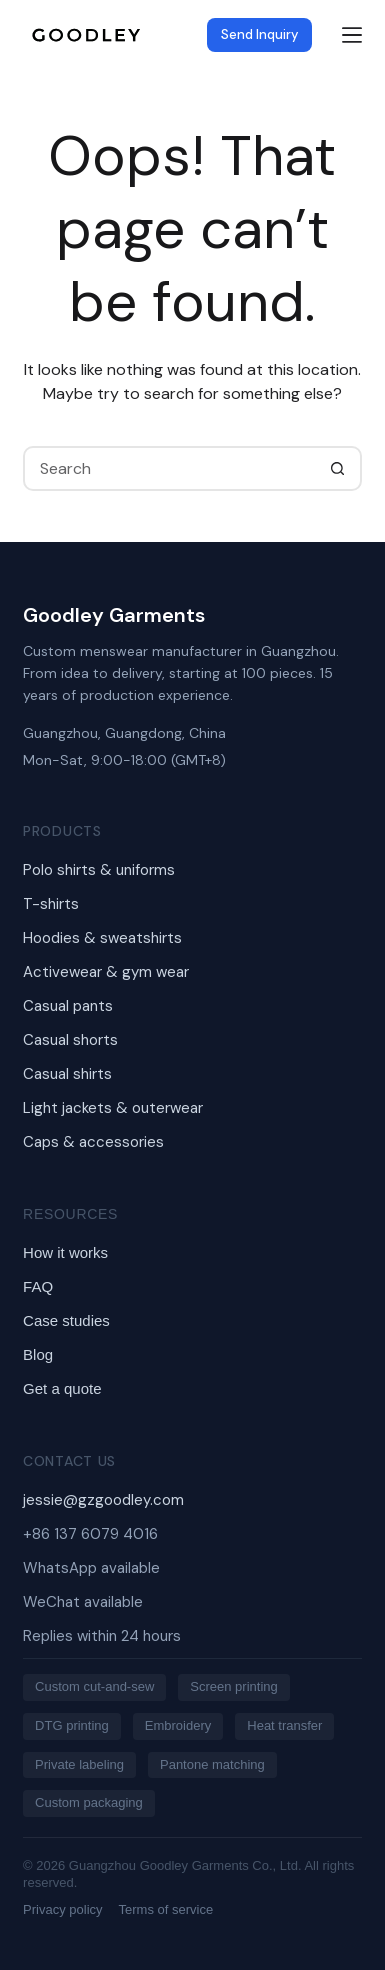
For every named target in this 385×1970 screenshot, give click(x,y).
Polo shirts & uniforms (99, 870)
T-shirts (51, 904)
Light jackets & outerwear (113, 1108)
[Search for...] (170, 468)
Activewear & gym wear (106, 972)
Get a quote (62, 1388)
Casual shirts (67, 1074)
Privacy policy (62, 1909)
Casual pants (68, 1006)
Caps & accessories (93, 1142)
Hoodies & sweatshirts (102, 938)
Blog (38, 1354)
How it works (65, 1252)
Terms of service (166, 1909)
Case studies (66, 1320)
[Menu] (352, 35)
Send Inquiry (259, 34)
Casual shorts (70, 1040)
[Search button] (337, 468)
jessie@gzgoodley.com (103, 1500)
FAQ (38, 1286)
